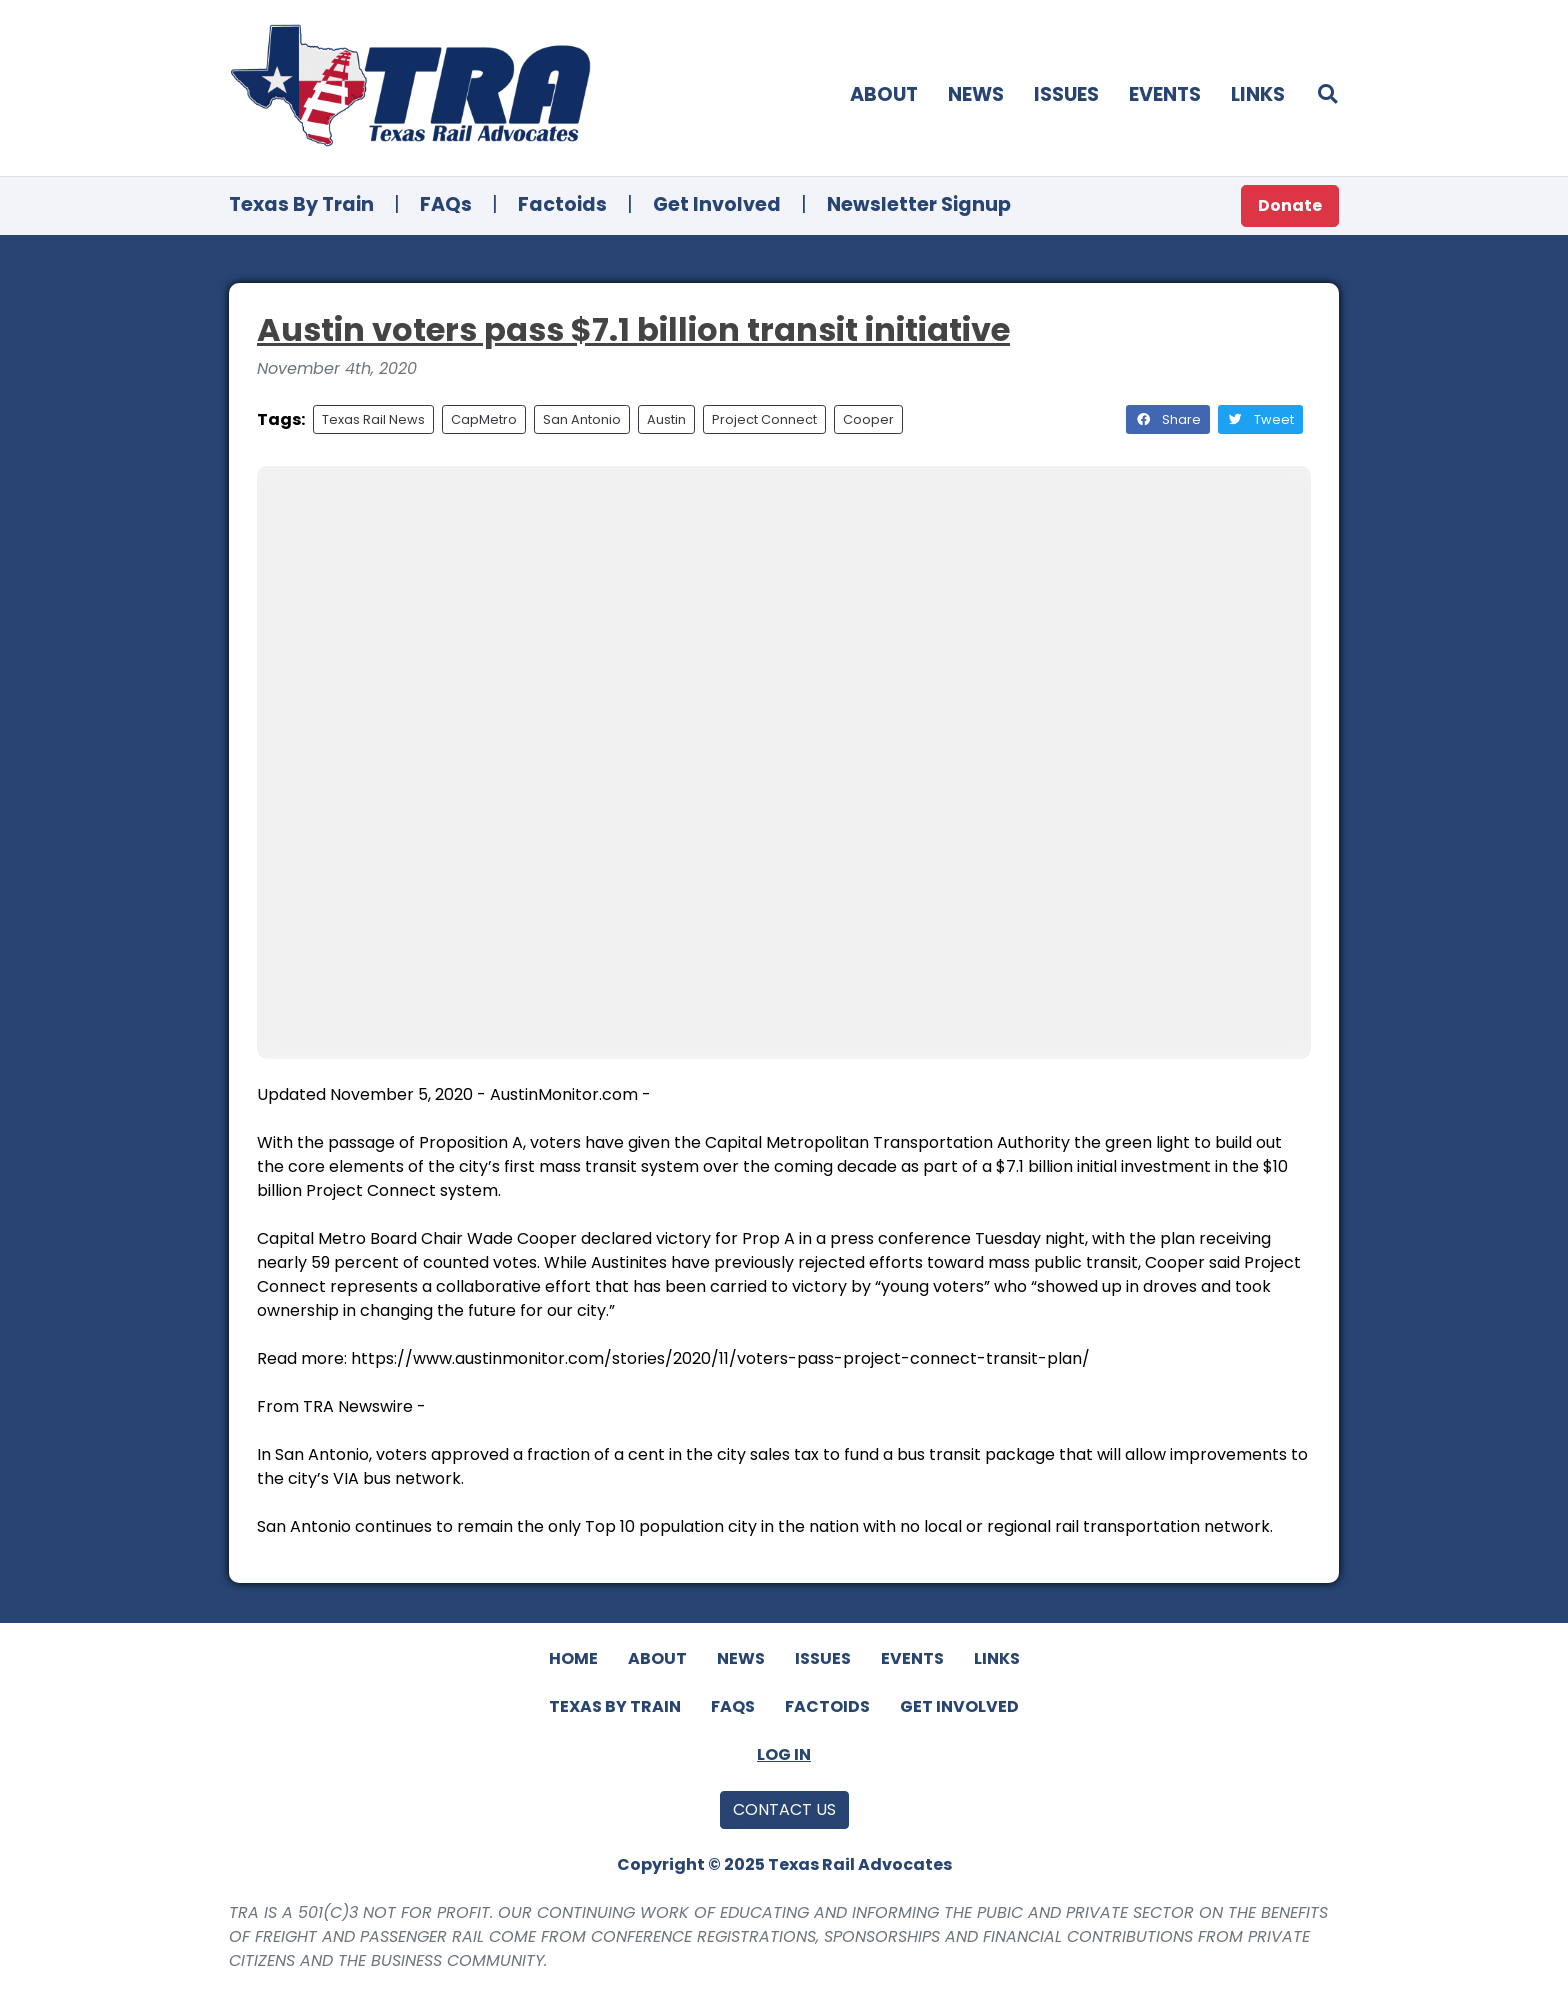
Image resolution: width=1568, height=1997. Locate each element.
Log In (784, 1754)
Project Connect (764, 419)
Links (1258, 94)
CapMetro (484, 419)
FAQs (446, 204)
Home (573, 1658)
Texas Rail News (373, 419)
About (884, 94)
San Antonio (582, 419)
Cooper (868, 419)
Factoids (562, 204)
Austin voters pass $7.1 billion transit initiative (633, 329)
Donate (1290, 205)
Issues (1066, 94)
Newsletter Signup (919, 204)
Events (1165, 94)
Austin (666, 419)
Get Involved (717, 204)
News (976, 94)
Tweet (1260, 419)
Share (1168, 419)
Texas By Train (301, 204)
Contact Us (784, 1809)
